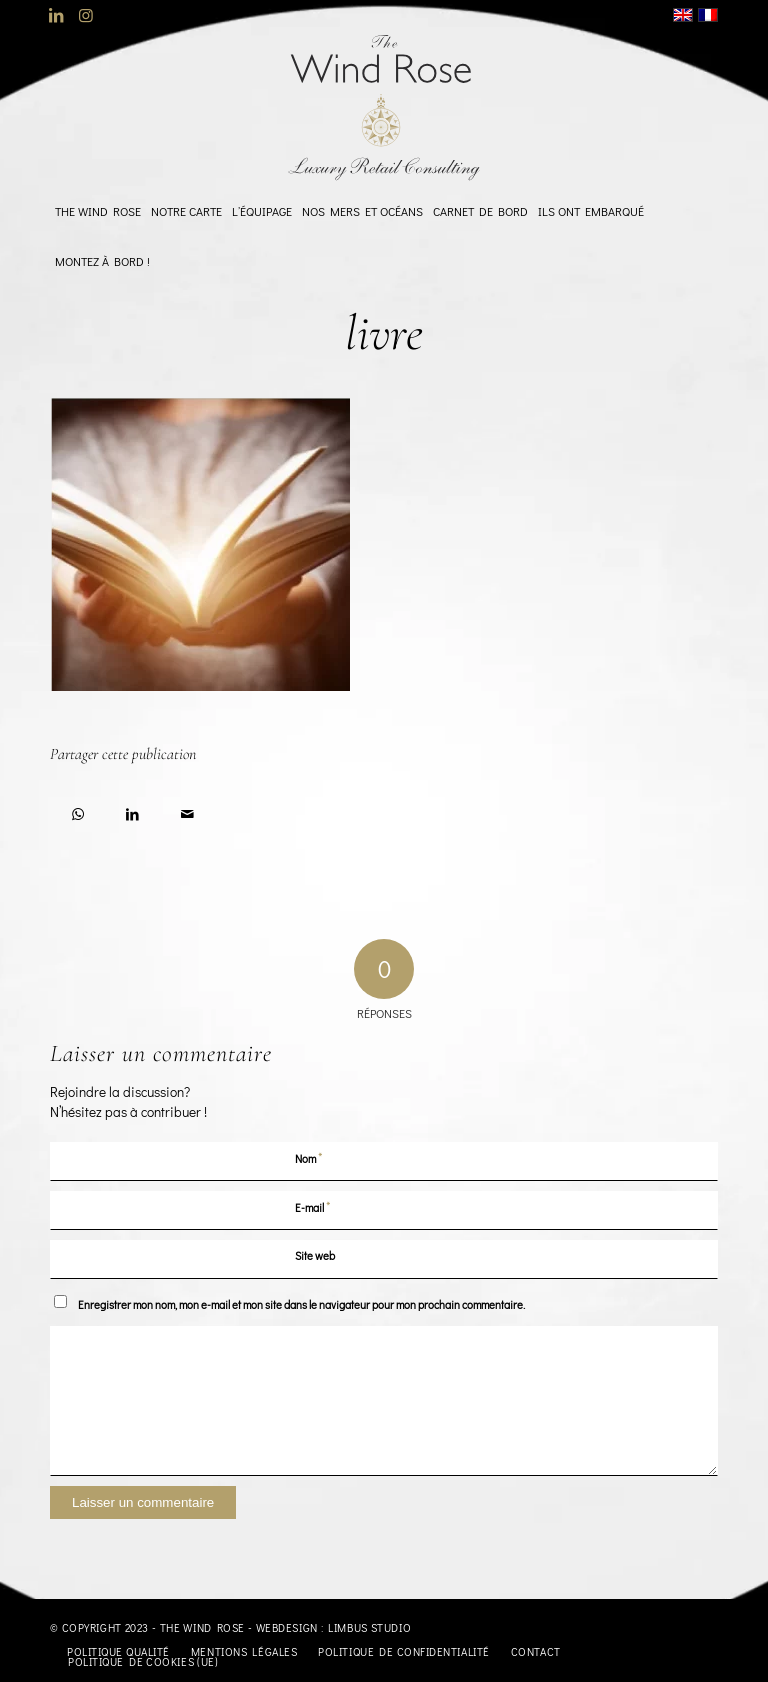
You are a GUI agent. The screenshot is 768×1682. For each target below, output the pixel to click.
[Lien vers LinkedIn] (55, 15)
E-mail (313, 1206)
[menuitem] (98, 211)
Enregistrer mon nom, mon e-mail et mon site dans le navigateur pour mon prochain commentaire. (301, 1304)
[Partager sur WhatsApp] (77, 810)
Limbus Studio (369, 1627)
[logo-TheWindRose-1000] (384, 108)
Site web (315, 1255)
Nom (309, 1157)
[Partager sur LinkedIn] (132, 810)
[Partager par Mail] (187, 810)
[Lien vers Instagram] (86, 15)
